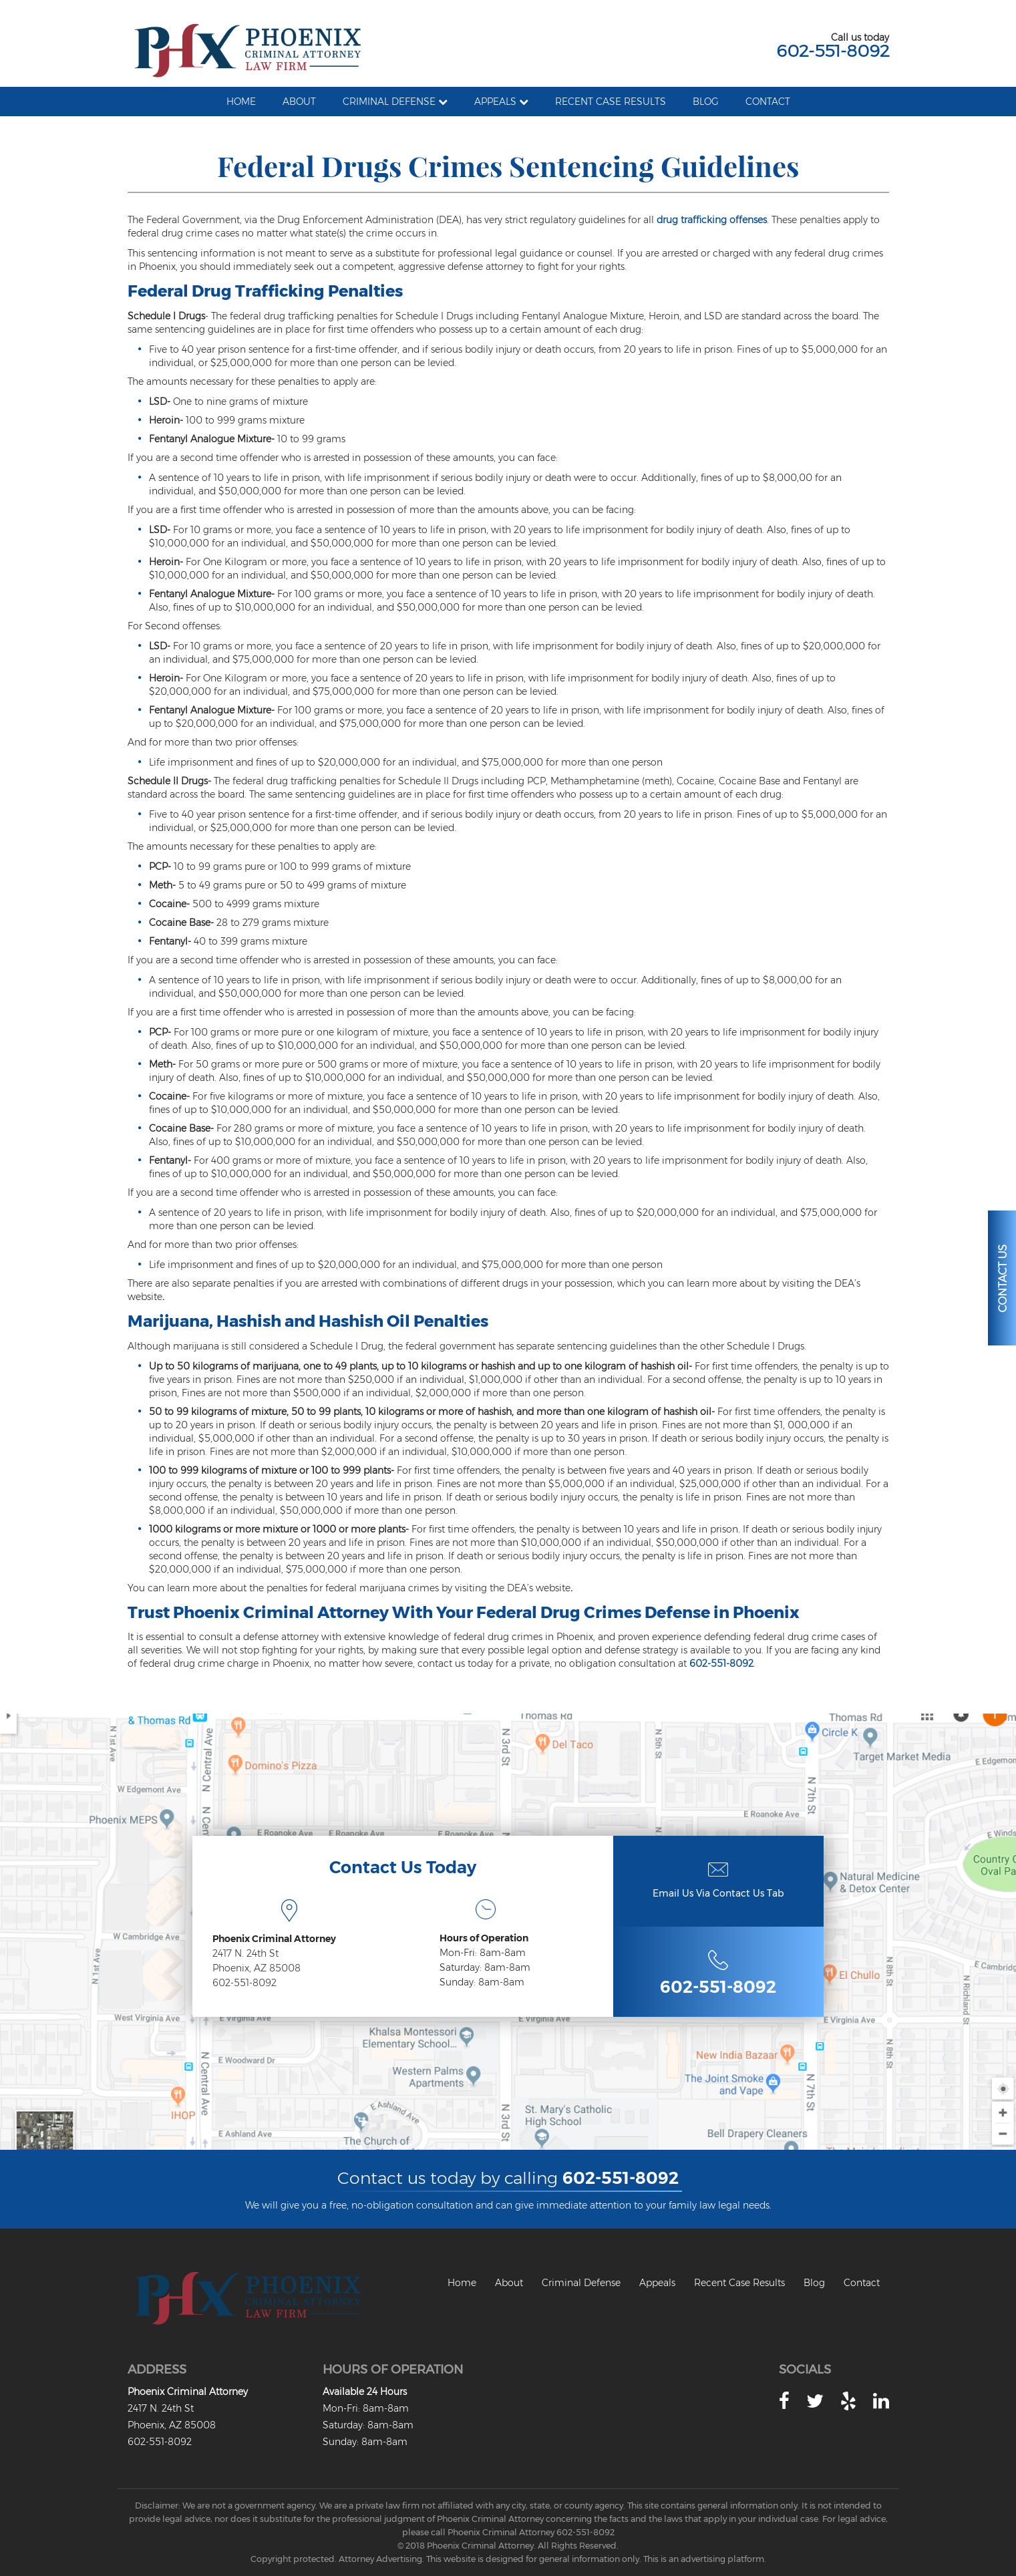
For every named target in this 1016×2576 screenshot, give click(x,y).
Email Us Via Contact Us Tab (718, 1893)
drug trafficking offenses (712, 220)
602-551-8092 (832, 51)
